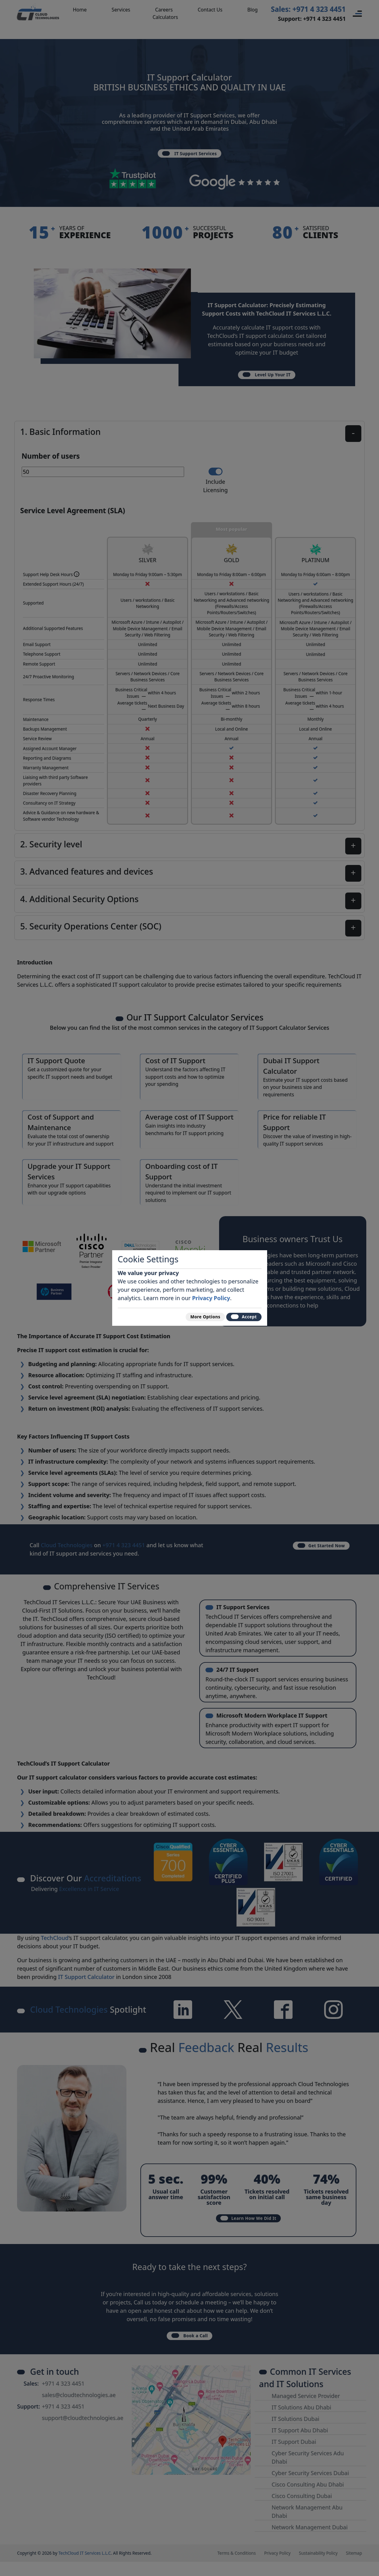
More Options (191, 1316)
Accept (239, 1316)
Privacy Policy (211, 1294)
